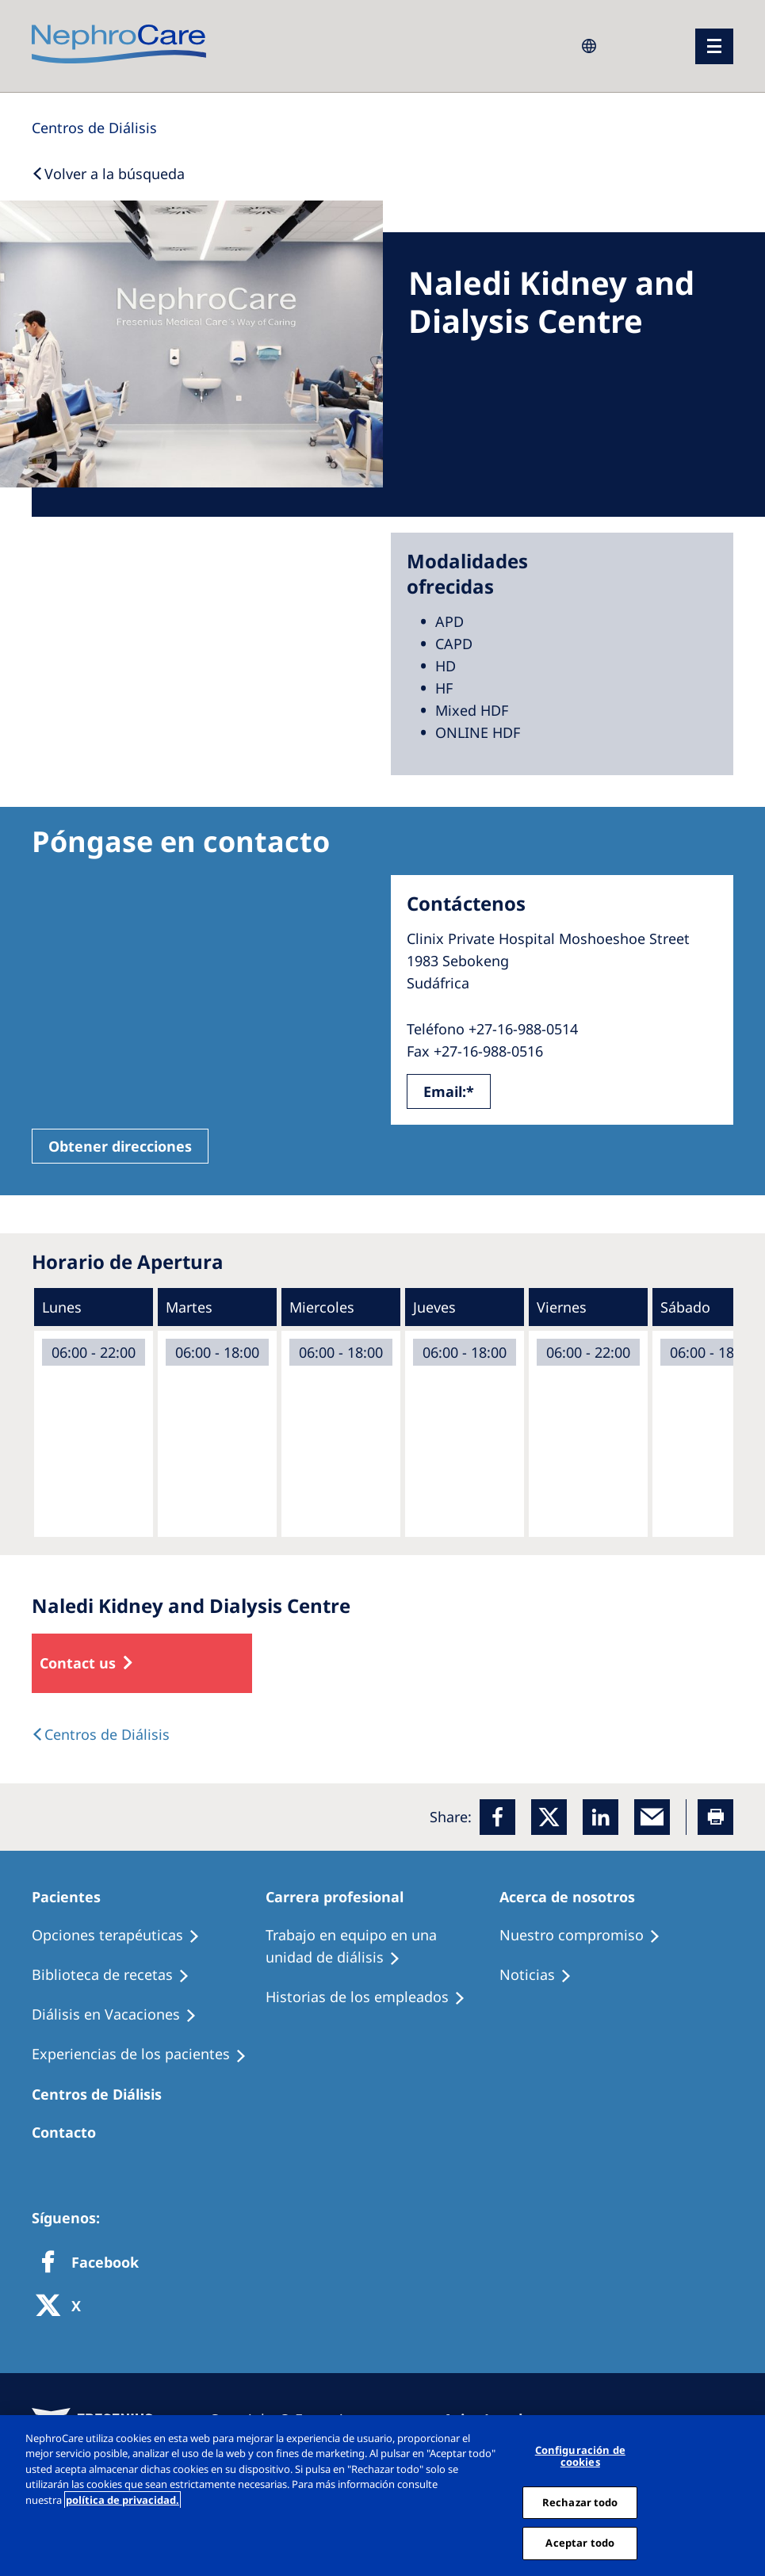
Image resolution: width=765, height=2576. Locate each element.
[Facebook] (497, 1817)
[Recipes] (118, 1975)
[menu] (714, 46)
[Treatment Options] (123, 1935)
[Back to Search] (108, 173)
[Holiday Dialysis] (121, 2015)
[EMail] (652, 1817)
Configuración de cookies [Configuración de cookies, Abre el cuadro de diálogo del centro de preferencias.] (580, 2456)
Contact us (78, 1662)
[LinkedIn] (600, 1817)
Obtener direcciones (120, 1146)
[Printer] (715, 1817)
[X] (63, 2307)
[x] (549, 1817)
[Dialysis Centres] (94, 128)
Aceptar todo (579, 2543)
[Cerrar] (747, 2495)
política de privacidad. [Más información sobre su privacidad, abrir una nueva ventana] (122, 2500)
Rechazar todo (580, 2502)
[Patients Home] (73, 1897)
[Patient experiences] (146, 2054)
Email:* (448, 1091)
